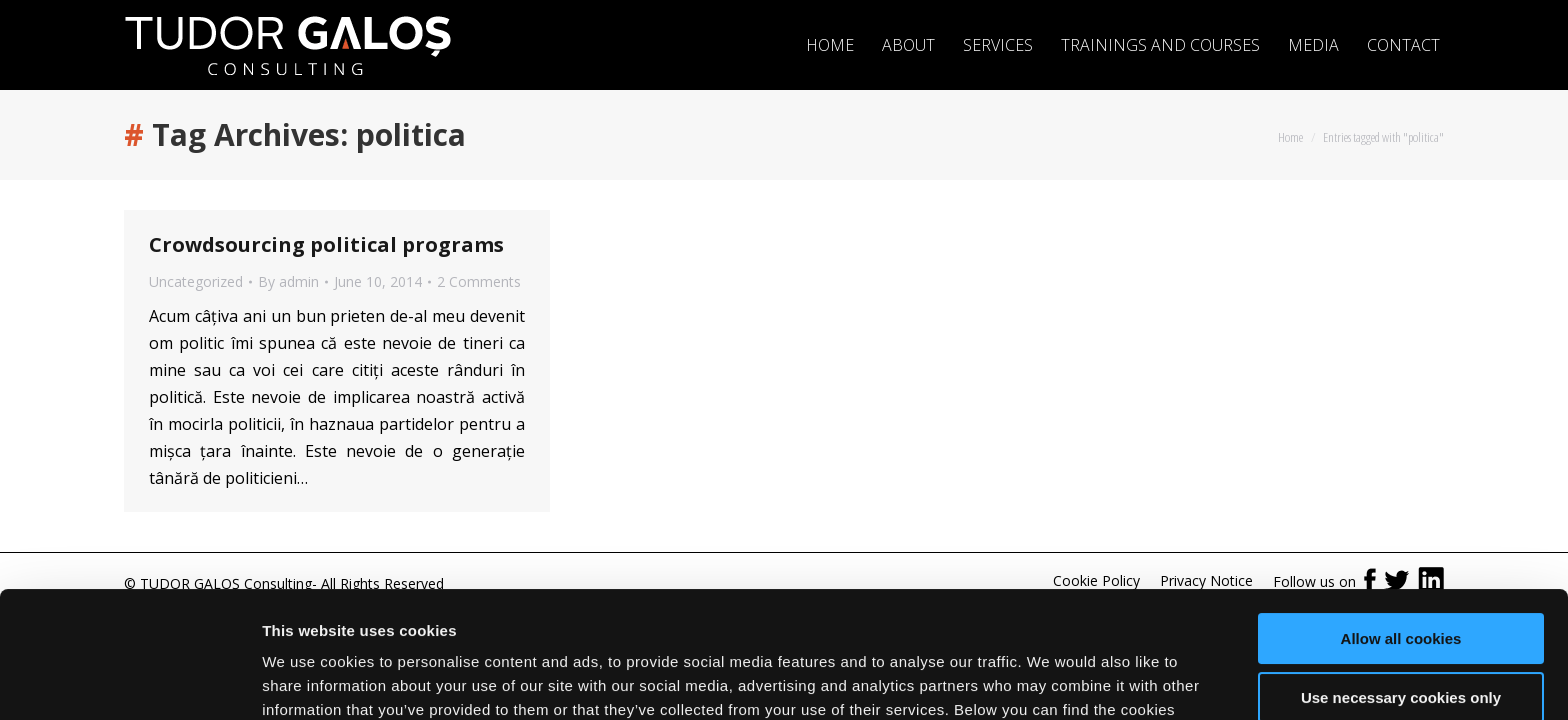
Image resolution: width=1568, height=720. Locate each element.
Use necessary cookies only (1401, 588)
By (288, 281)
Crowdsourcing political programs (326, 244)
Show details (308, 680)
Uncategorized (196, 281)
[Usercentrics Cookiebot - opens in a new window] (129, 681)
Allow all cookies (1401, 530)
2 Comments (479, 281)
